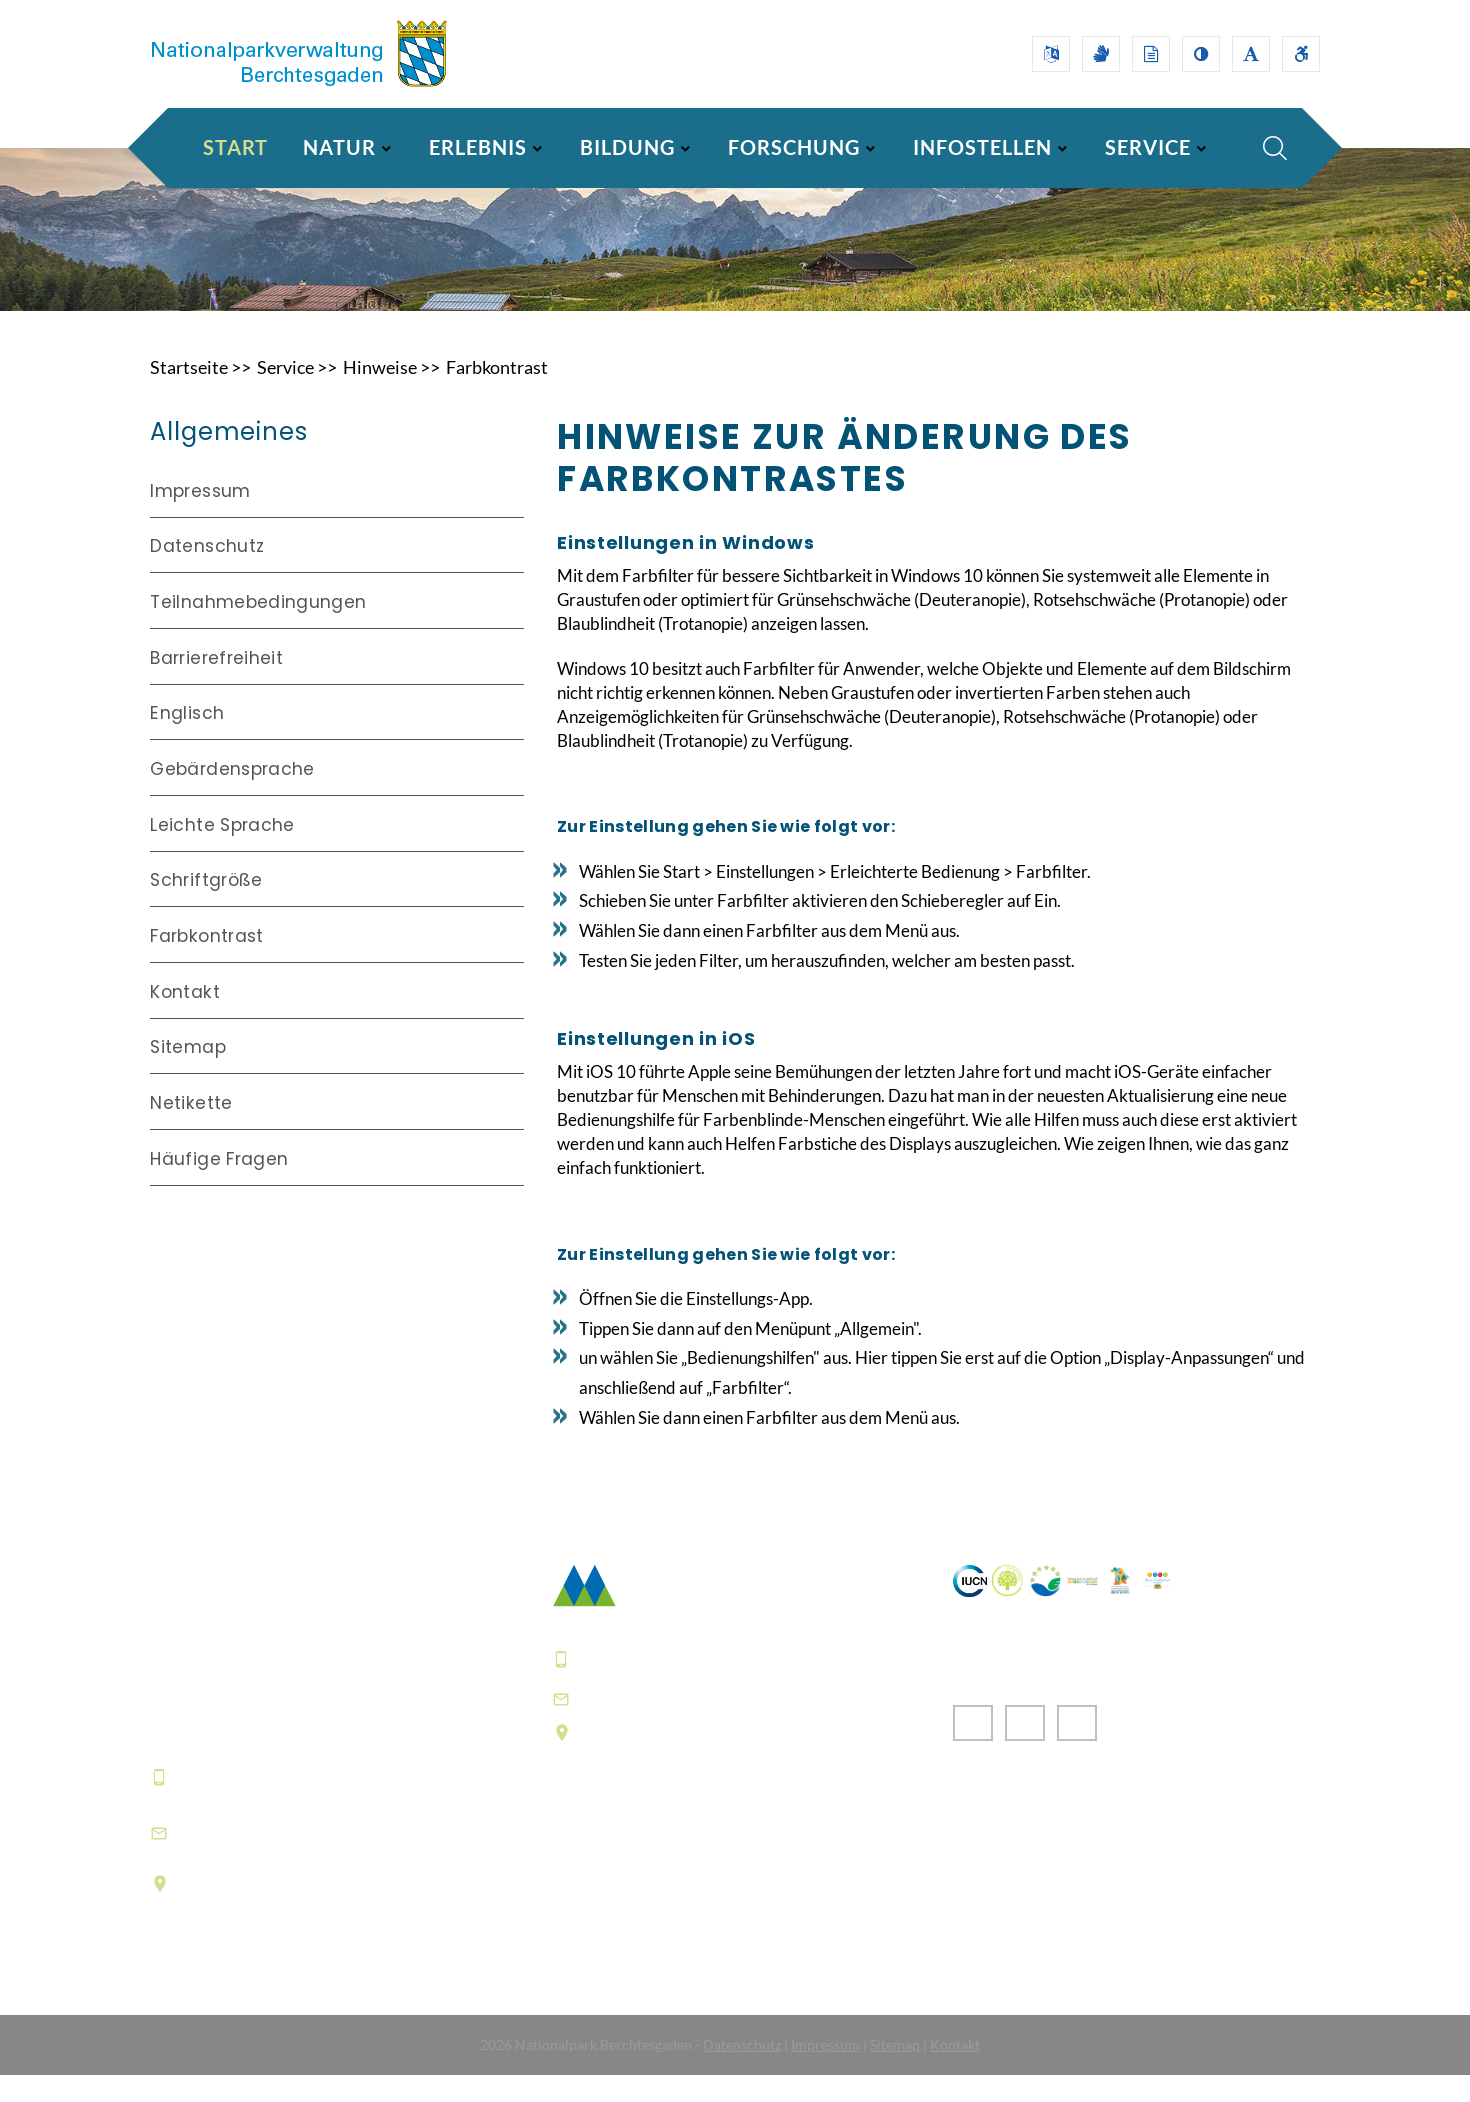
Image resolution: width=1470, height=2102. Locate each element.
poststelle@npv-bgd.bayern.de (713, 1724)
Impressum (200, 517)
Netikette (191, 1124)
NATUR (339, 147)
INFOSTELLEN (982, 147)
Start (235, 147)
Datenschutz (207, 573)
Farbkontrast (497, 394)
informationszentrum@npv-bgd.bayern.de (299, 1859)
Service (285, 394)
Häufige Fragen (219, 1180)
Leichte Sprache (222, 849)
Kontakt (184, 1014)
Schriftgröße (206, 904)
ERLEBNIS (478, 147)
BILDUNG (627, 147)
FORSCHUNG (794, 147)
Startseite (189, 394)
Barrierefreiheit (216, 683)
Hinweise (380, 394)
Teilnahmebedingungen (258, 628)
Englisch (187, 738)
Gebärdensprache (232, 793)
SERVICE (1148, 147)
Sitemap (187, 1069)
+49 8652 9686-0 (249, 1803)
